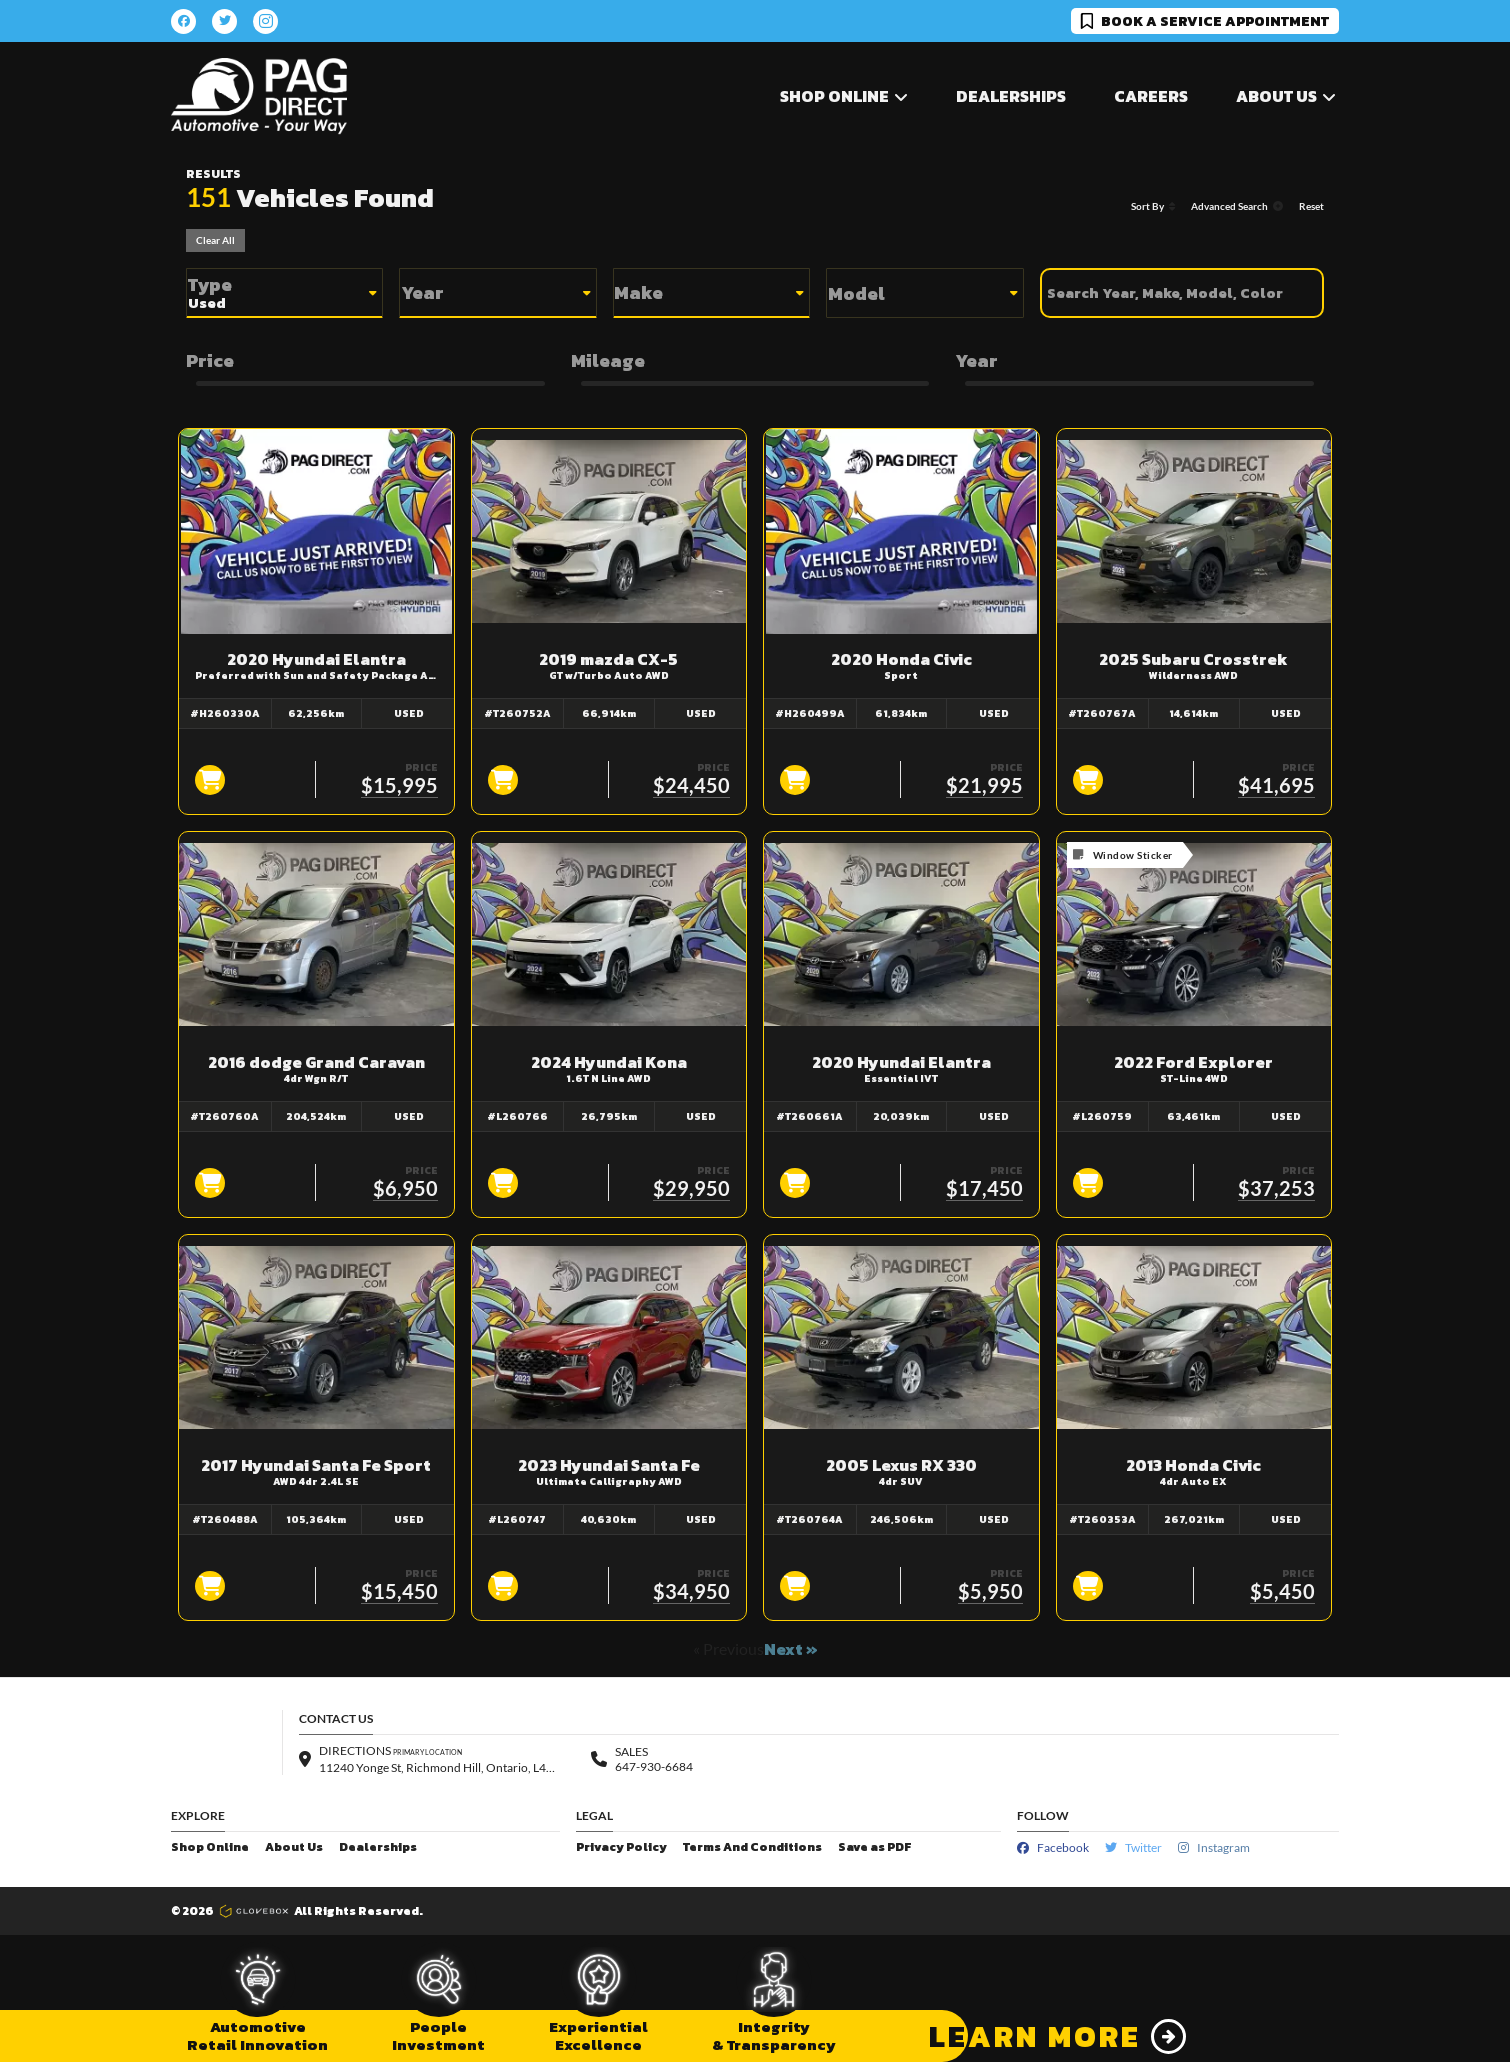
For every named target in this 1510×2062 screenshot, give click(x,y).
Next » (791, 1649)
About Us (294, 1847)
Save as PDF (874, 1847)
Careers (1151, 96)
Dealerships (1011, 96)
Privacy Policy (621, 1847)
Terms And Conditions (752, 1847)
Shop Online (210, 1847)
